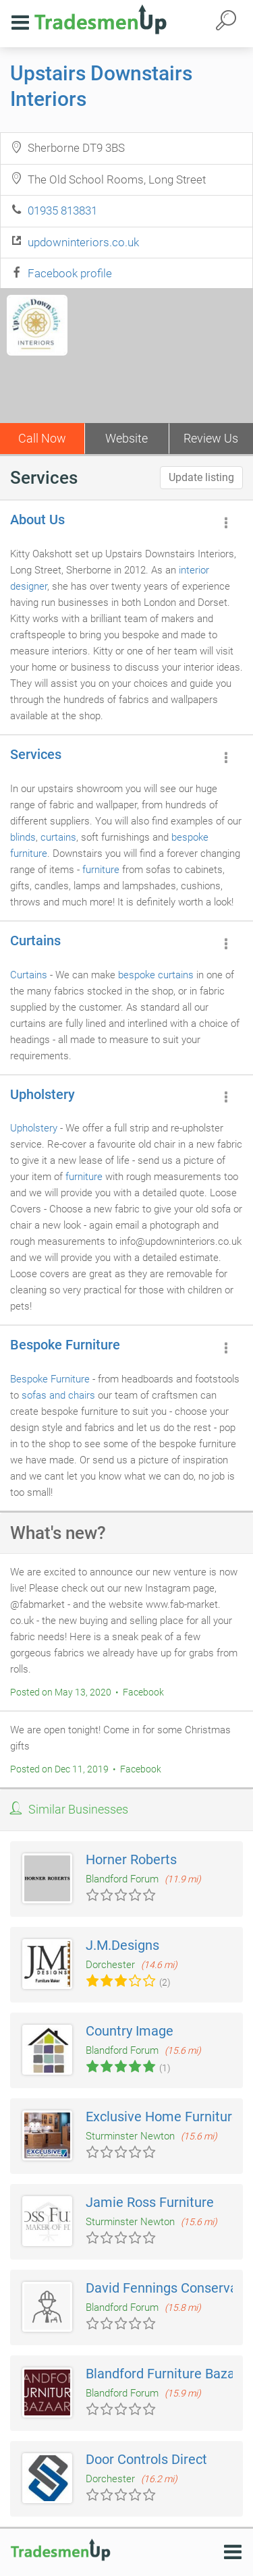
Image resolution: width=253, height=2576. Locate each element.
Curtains (35, 940)
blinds (23, 837)
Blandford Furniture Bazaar (166, 2373)
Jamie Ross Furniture (150, 2202)
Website (126, 438)
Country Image (129, 2031)
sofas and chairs (58, 1395)
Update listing (201, 477)
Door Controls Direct (146, 2459)
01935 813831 (62, 210)
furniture (100, 870)
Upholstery (42, 1094)
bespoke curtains (156, 975)
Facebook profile (70, 273)
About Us (37, 519)
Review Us (211, 438)
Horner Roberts (131, 1859)
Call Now (42, 438)
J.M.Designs (122, 1945)
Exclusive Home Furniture (163, 2116)
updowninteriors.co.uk (83, 242)
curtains (58, 837)
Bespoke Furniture (65, 1345)
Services (35, 754)
